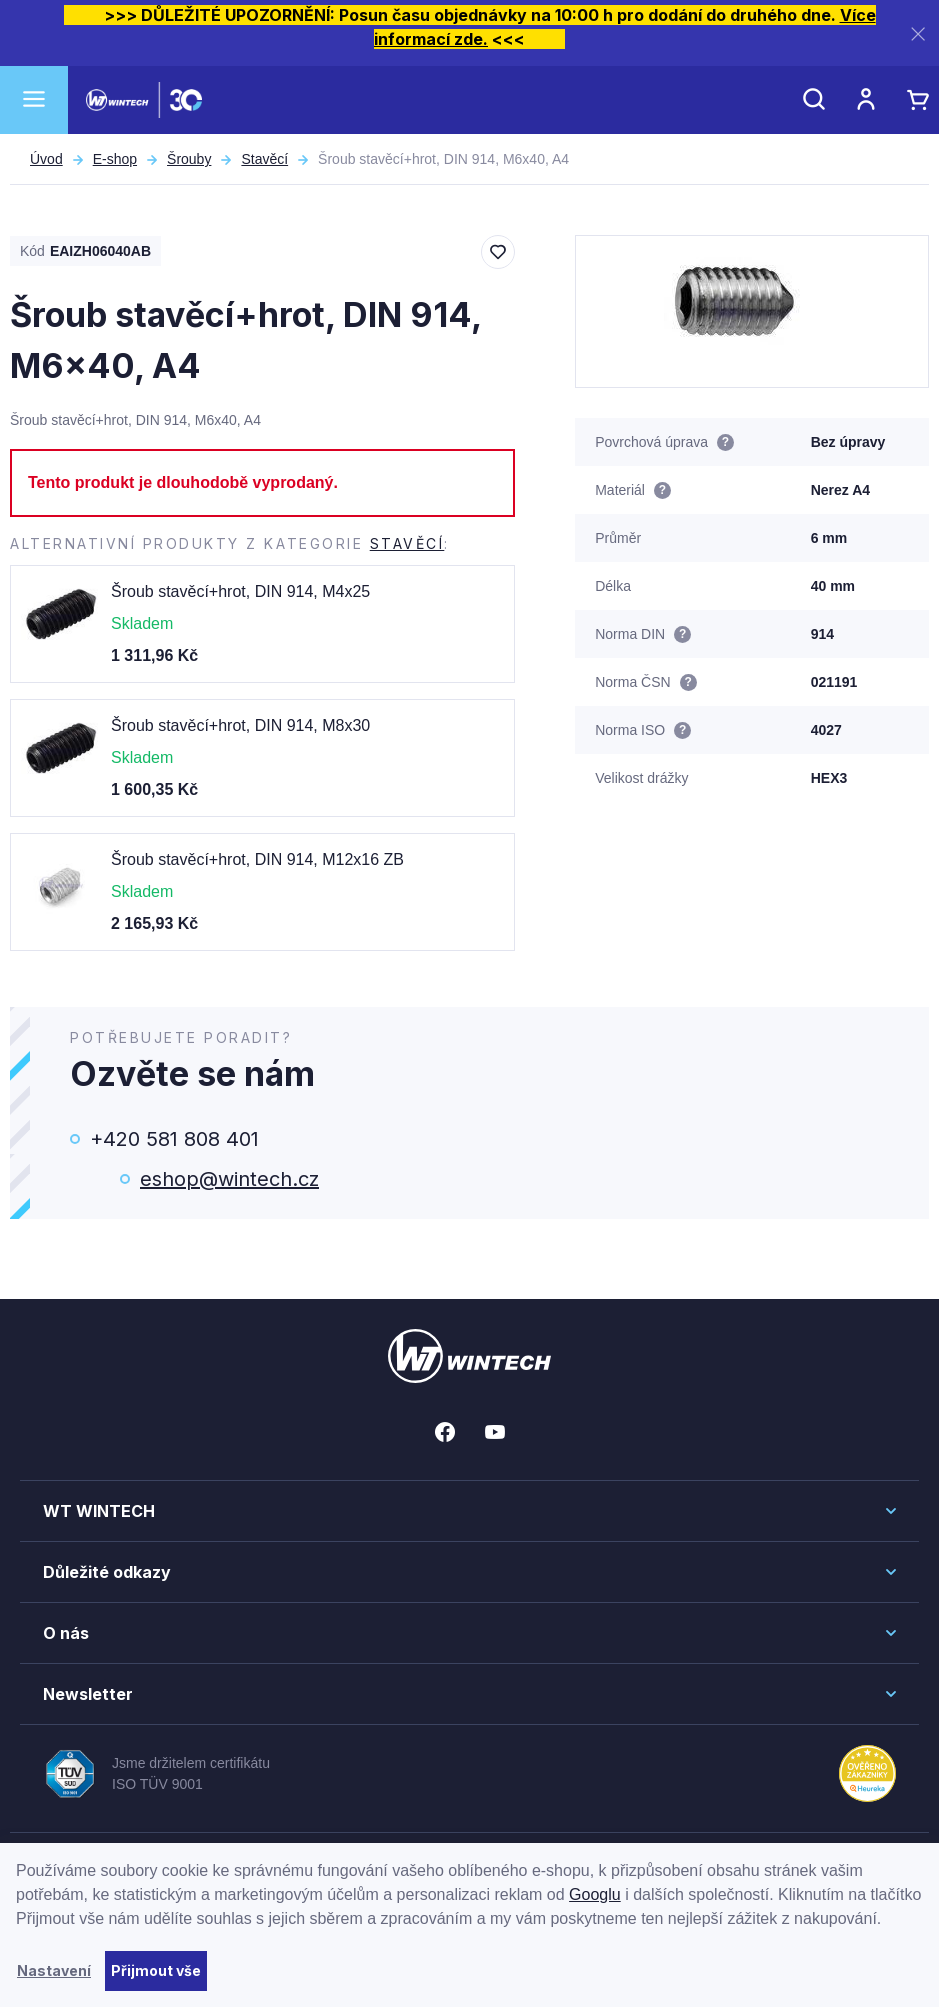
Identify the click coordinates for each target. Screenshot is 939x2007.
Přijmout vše (156, 1970)
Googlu (595, 1894)
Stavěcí (264, 159)
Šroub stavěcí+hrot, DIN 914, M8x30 (240, 725)
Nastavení (54, 1970)
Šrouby (189, 159)
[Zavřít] (918, 33)
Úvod (46, 159)
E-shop (115, 159)
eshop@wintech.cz (229, 1179)
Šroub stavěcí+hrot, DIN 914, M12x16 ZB (257, 859)
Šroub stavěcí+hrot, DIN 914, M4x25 (240, 591)
